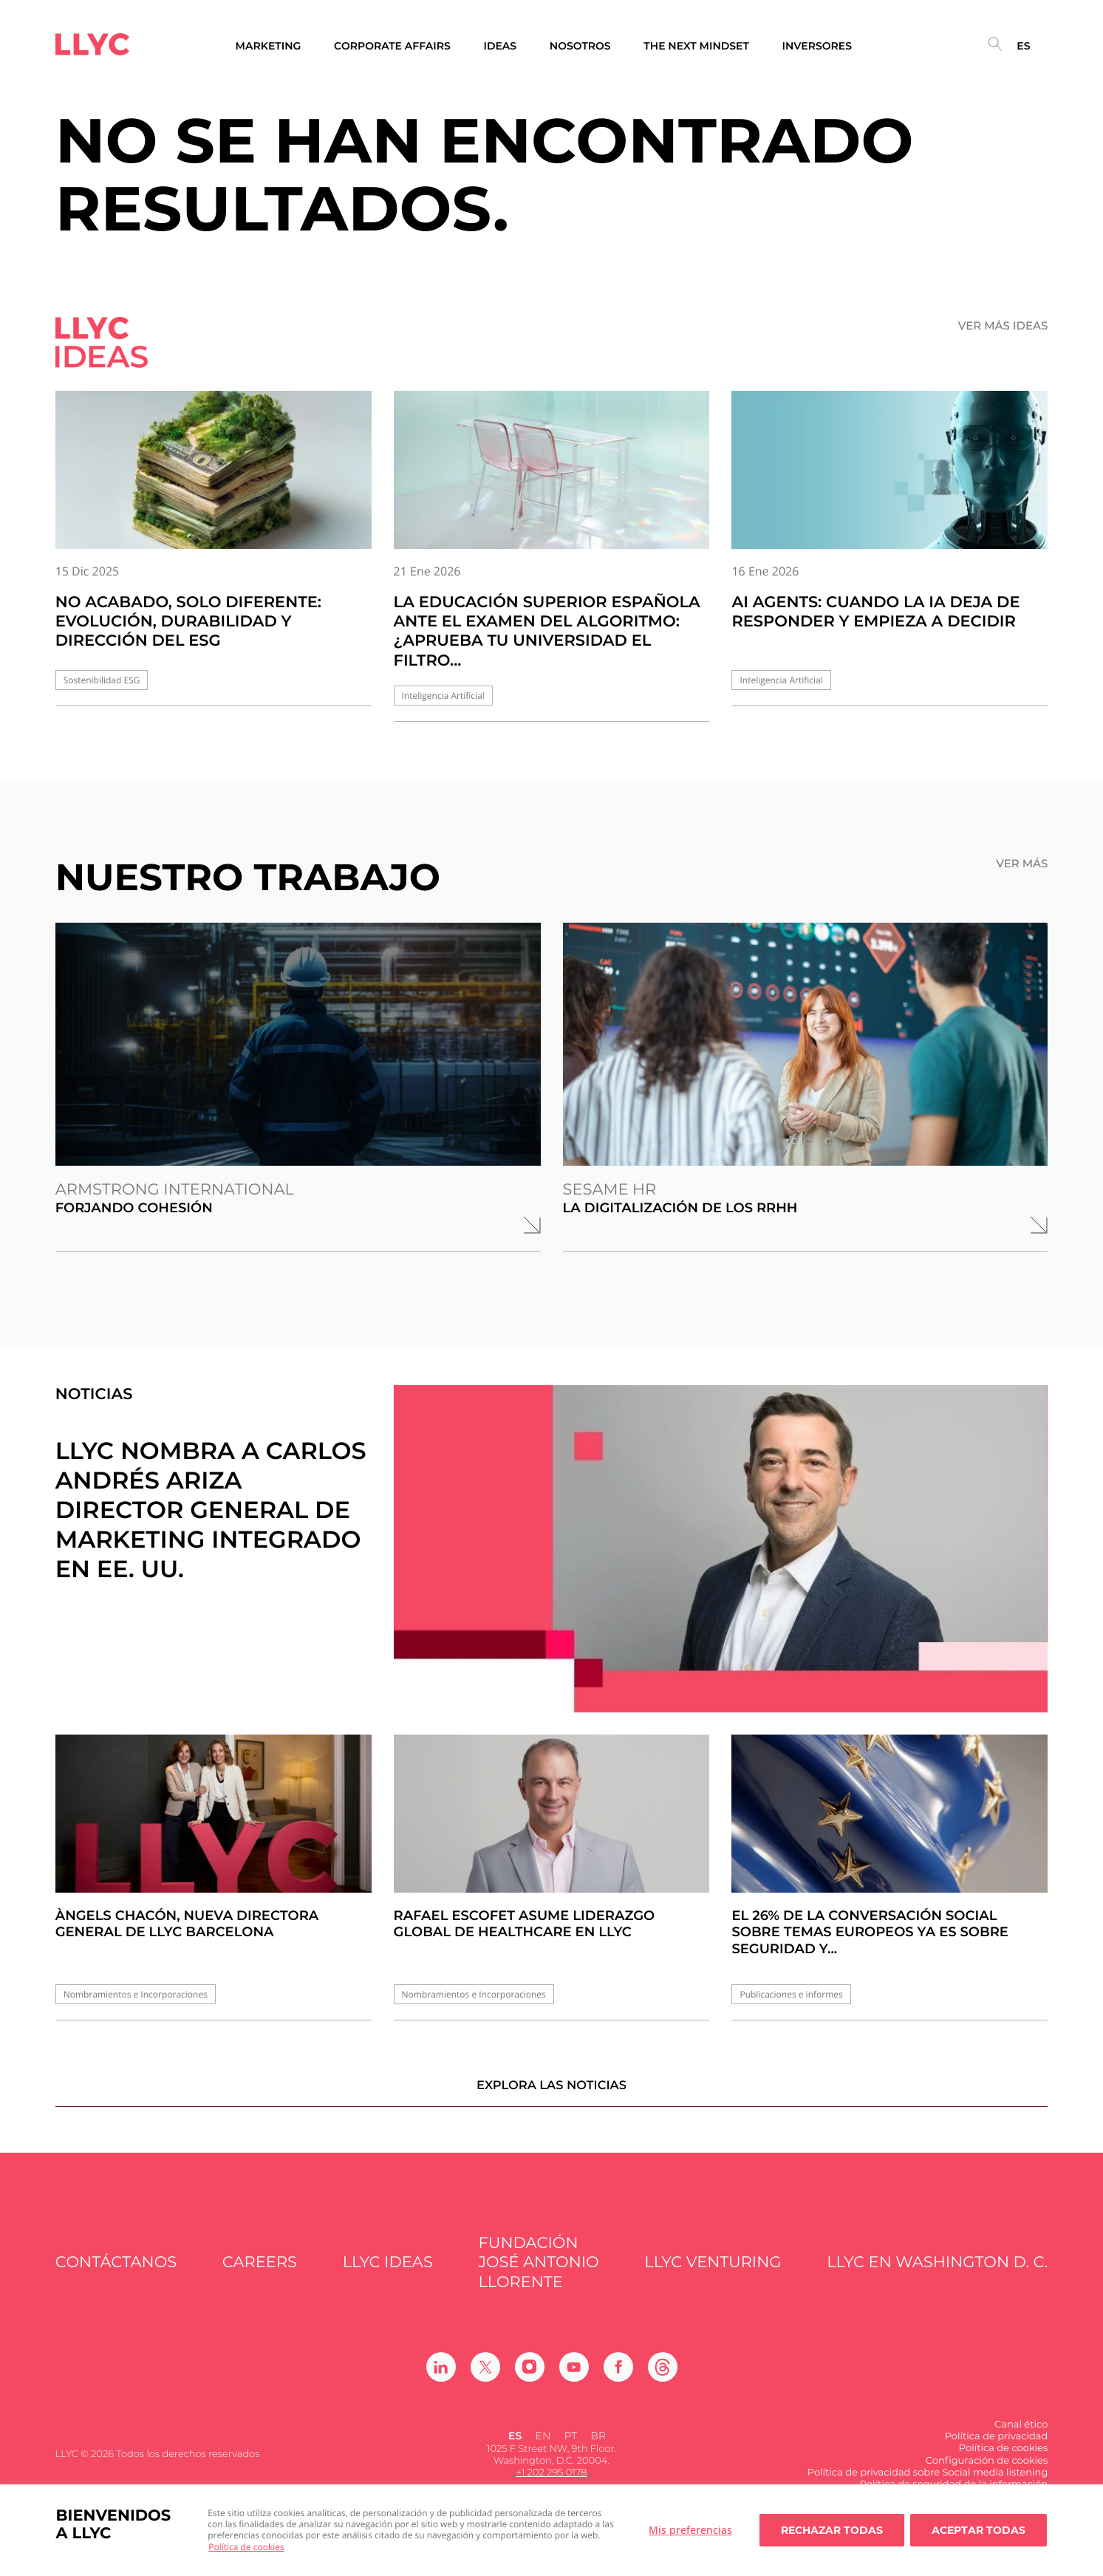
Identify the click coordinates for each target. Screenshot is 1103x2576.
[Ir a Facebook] (618, 2378)
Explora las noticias (551, 2096)
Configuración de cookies (987, 2472)
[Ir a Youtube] (574, 2378)
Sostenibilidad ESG (102, 680)
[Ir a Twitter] (485, 2378)
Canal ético (1021, 2436)
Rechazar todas (832, 2530)
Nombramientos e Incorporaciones (136, 1994)
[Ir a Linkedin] (441, 2378)
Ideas (499, 46)
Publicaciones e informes (791, 1994)
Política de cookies (246, 2547)
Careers (259, 2274)
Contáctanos (116, 2274)
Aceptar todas (978, 2530)
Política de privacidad (996, 2447)
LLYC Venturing (712, 2274)
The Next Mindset (696, 46)
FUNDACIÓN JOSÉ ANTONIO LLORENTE (538, 2274)
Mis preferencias (690, 2530)
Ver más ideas (1003, 325)
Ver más (1022, 863)
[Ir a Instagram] (529, 2378)
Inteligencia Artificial (443, 695)
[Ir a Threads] (662, 2378)
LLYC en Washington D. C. (937, 2274)
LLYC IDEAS (388, 2274)
